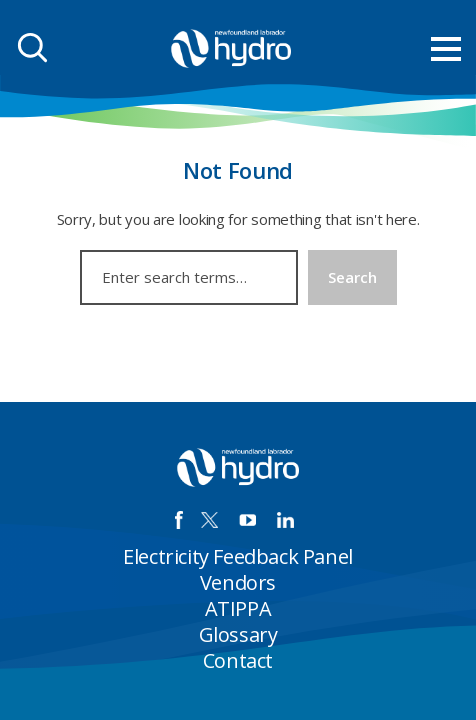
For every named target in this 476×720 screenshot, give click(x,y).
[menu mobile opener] (446, 49)
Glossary (238, 634)
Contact (238, 660)
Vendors (238, 582)
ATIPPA (238, 608)
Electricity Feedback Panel (238, 556)
